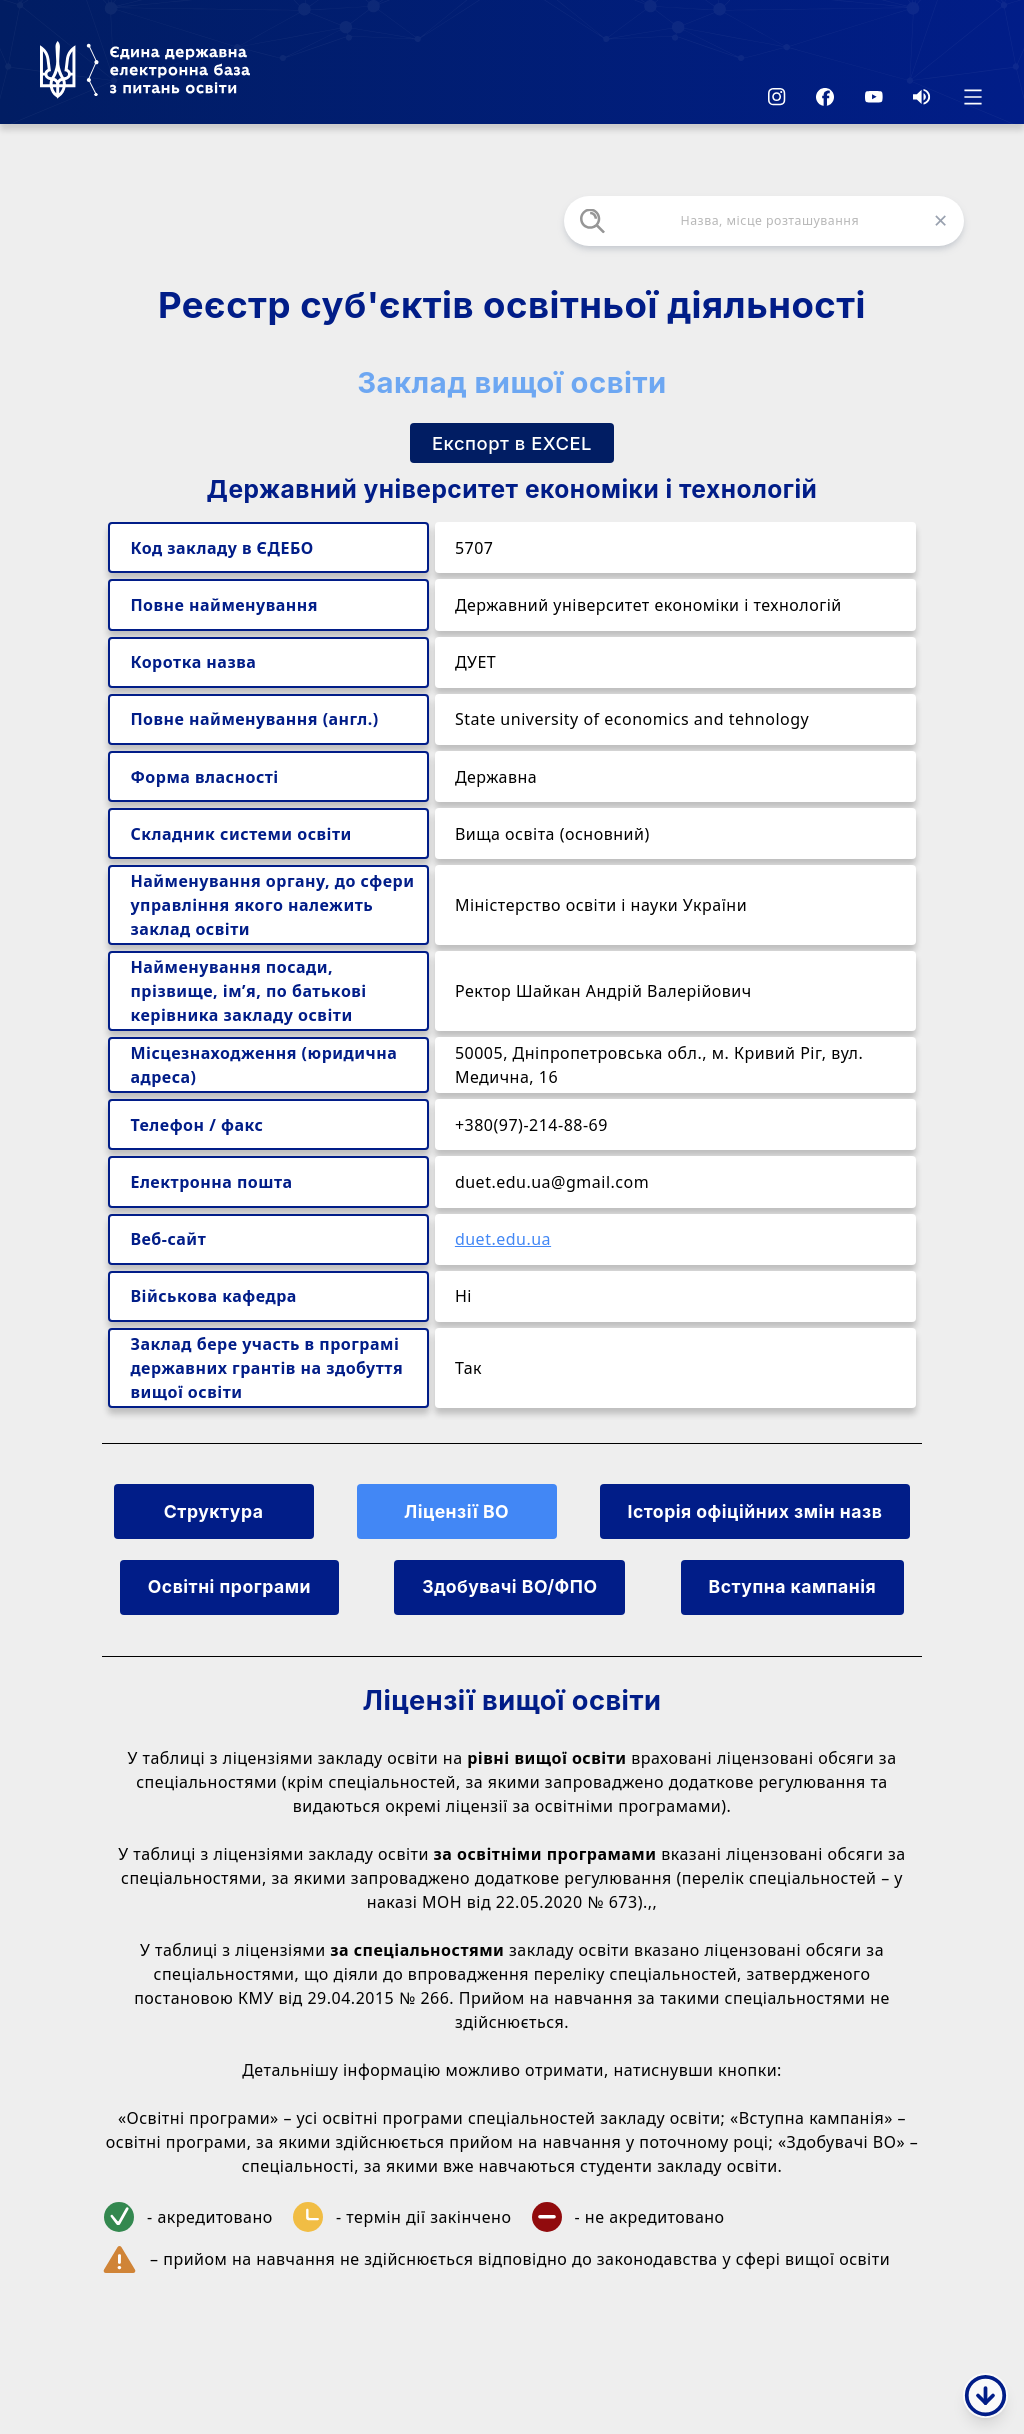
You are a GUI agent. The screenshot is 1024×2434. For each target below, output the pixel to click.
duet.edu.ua (503, 1239)
